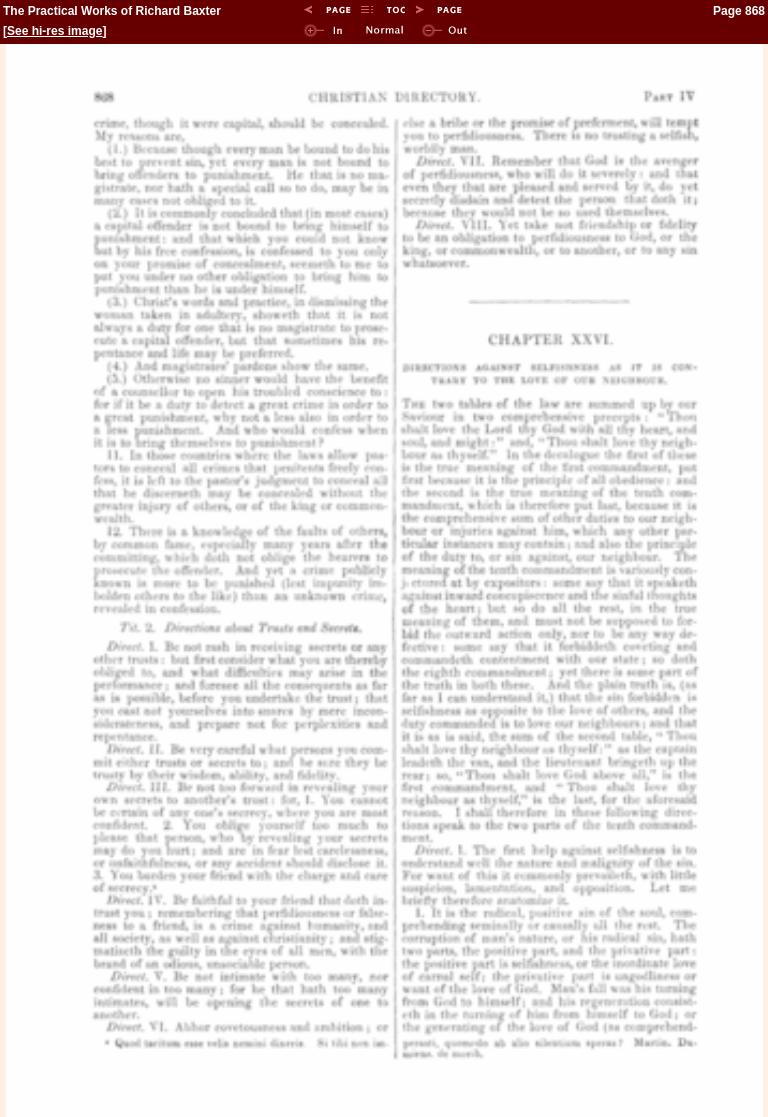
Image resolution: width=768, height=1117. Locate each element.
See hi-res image (54, 31)
